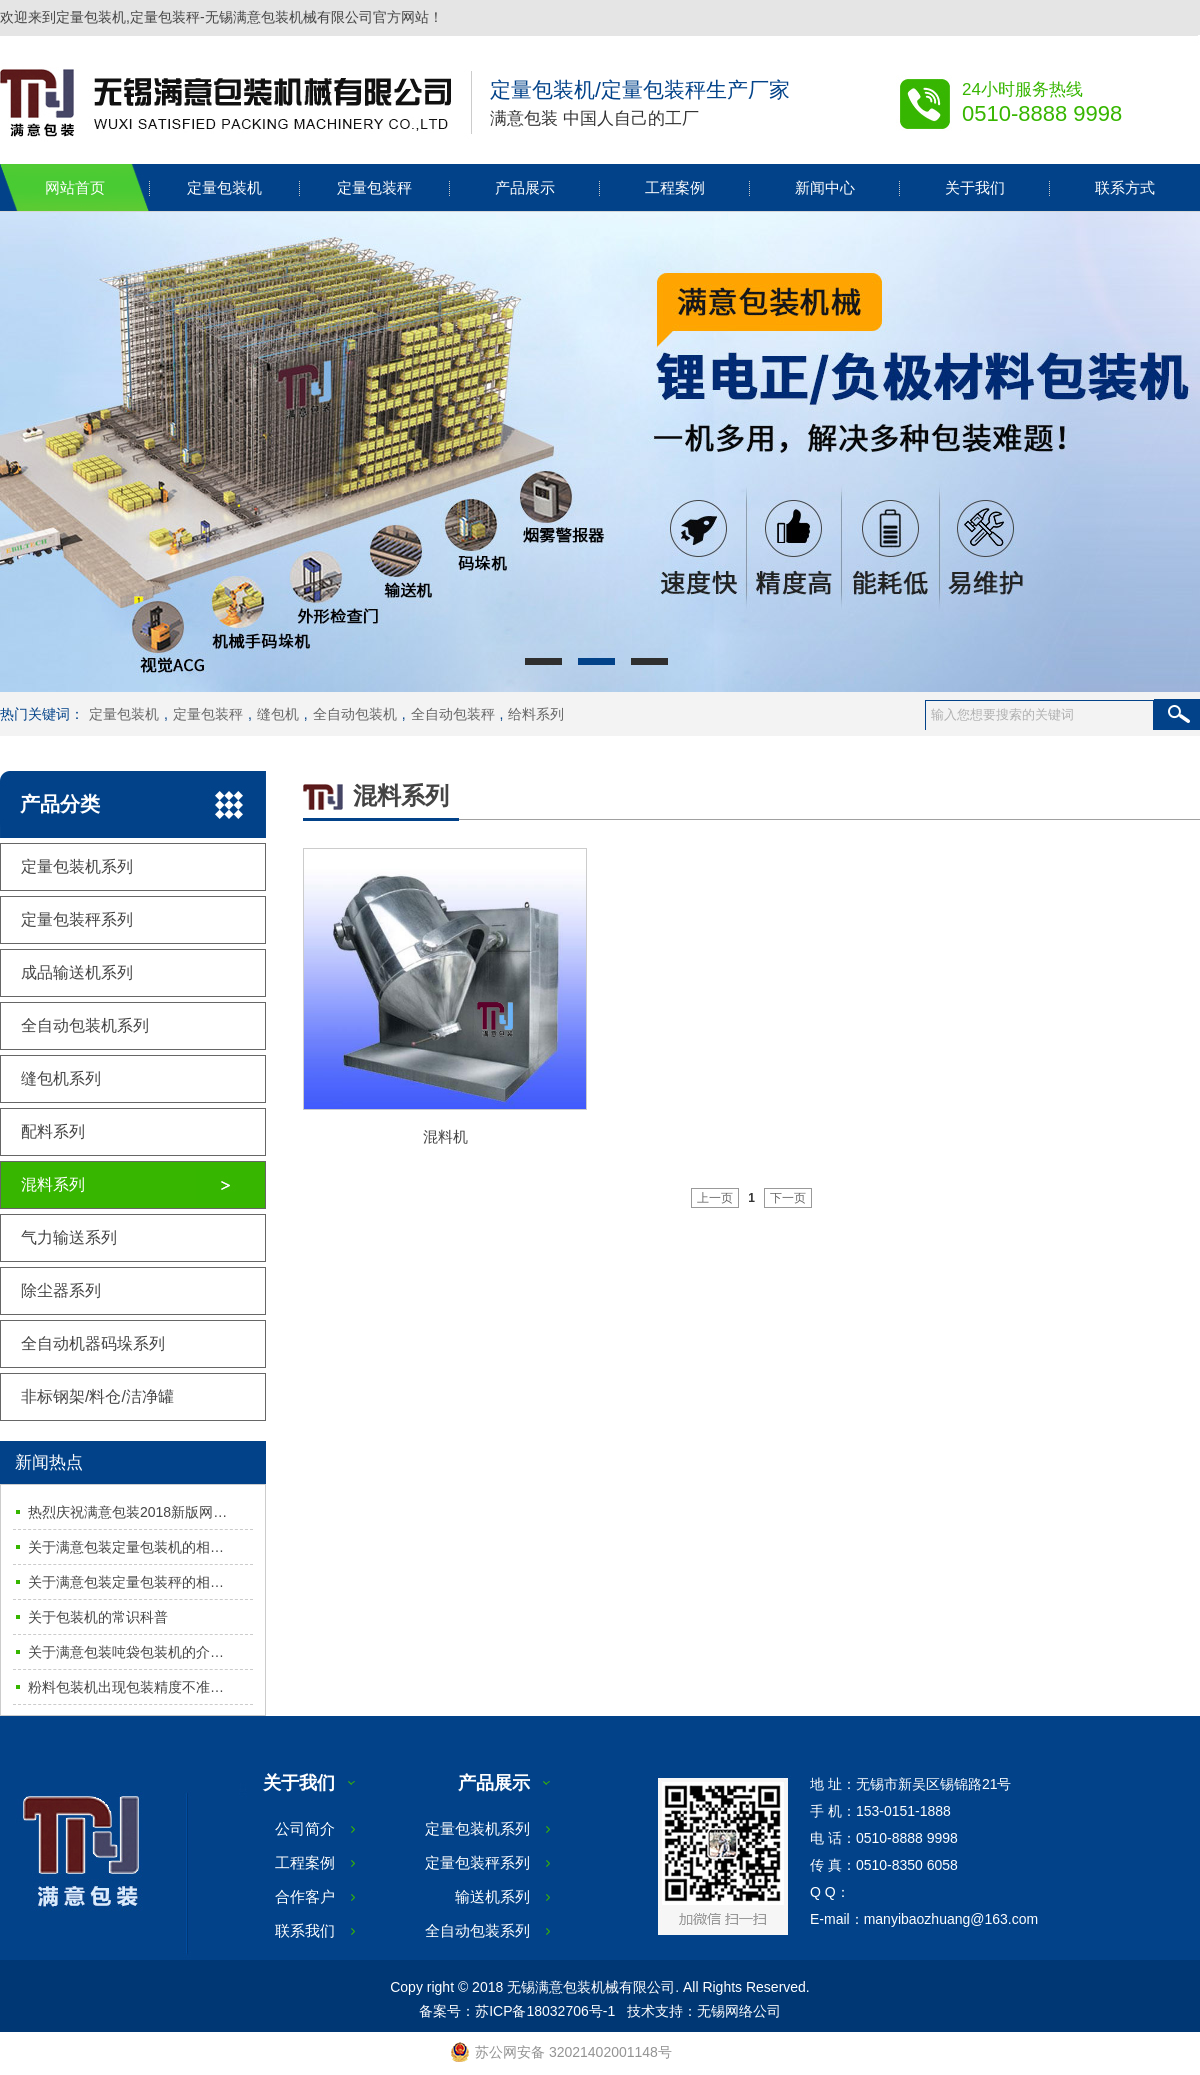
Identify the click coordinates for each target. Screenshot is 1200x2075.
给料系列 (536, 714)
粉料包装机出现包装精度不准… (126, 1687)
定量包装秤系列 (77, 919)
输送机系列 (492, 1896)
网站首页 (75, 187)
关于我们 (975, 187)
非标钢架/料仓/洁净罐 (97, 1396)
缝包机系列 (61, 1078)
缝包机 (278, 714)
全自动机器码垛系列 (93, 1343)
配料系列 (53, 1131)
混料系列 (53, 1184)
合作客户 (305, 1896)
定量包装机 (224, 187)
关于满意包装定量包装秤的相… (126, 1582)
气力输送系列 (69, 1237)
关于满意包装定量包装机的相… (126, 1547)
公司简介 (305, 1828)
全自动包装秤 (453, 714)
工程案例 (675, 187)
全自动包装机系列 (85, 1025)
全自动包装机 (355, 714)
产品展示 (525, 187)
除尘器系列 (61, 1290)
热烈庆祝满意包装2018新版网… (127, 1512)
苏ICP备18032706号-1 (545, 2011)
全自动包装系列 (477, 1930)
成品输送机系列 (77, 972)
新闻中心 (825, 187)
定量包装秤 (374, 187)
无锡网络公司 (739, 2011)
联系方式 (1125, 187)
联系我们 (305, 1930)
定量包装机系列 (77, 866)
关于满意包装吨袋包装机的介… (126, 1652)
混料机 (445, 1136)
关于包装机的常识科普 (98, 1617)
